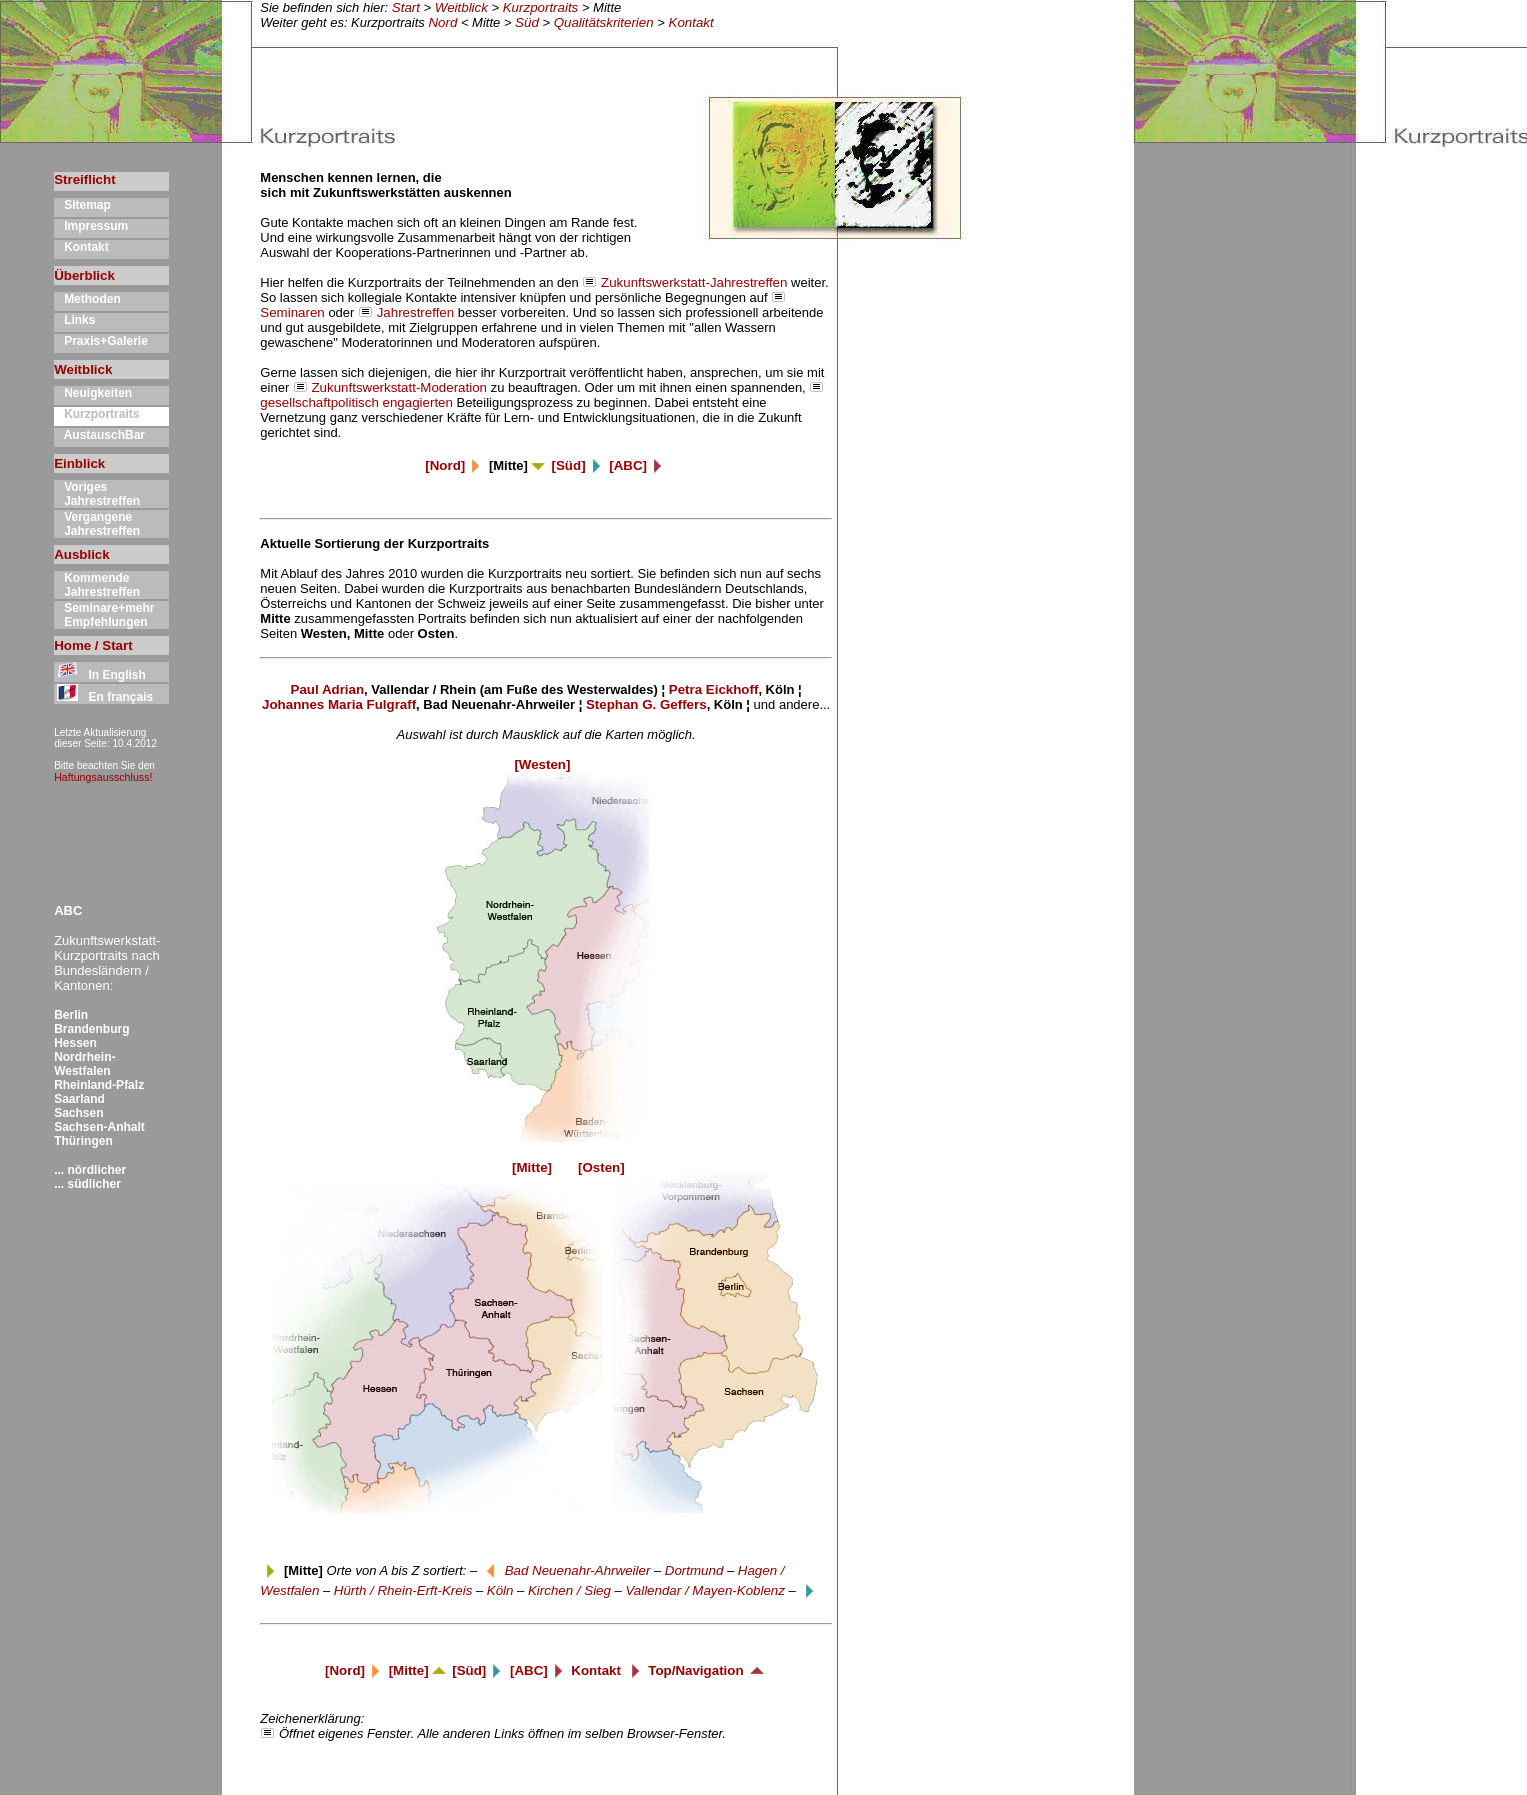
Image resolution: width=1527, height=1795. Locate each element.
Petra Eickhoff (714, 689)
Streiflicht (84, 179)
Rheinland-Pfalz (99, 1085)
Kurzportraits (541, 7)
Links (74, 320)
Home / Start (93, 645)
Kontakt (691, 22)
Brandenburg (91, 1029)
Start (406, 7)
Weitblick (461, 7)
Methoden (87, 299)
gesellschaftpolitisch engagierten (356, 402)
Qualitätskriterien (604, 22)
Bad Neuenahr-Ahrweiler (578, 1570)
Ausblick (82, 554)
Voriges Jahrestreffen (97, 494)
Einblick (79, 463)
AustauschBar (99, 435)
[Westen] (545, 764)
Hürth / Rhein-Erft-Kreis (403, 1590)
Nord (442, 22)
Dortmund (694, 1570)
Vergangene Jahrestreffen (97, 524)
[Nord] (455, 465)
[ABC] (638, 465)
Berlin (71, 1015)
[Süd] (579, 465)
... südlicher (87, 1184)
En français (103, 697)
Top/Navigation (707, 1670)
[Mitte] (515, 1167)
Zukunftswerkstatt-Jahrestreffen (694, 282)
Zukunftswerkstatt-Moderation (399, 387)
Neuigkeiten (93, 393)
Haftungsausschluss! (103, 777)
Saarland (79, 1099)
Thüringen (83, 1141)
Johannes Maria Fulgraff (339, 704)
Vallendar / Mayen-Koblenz (705, 1590)
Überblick (84, 275)
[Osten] (601, 1167)
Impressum (91, 226)
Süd (527, 22)
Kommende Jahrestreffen (97, 585)
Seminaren (292, 312)
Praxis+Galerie (101, 341)
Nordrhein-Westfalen (84, 1064)
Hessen (75, 1043)
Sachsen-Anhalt (99, 1127)
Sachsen (78, 1113)
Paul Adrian (328, 689)
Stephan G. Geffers (646, 704)
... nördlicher (90, 1170)
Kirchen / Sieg (569, 1590)
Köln (500, 1590)
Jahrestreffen (416, 312)
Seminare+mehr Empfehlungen (104, 615)
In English (100, 675)
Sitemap (82, 205)
